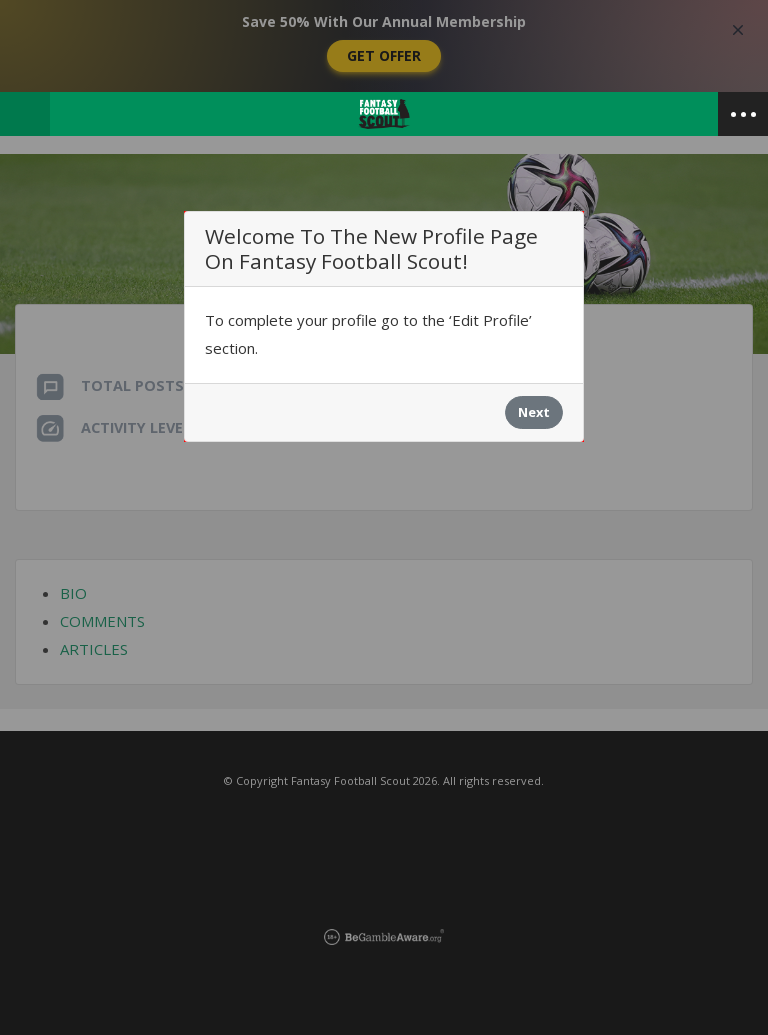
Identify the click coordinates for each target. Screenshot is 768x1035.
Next (534, 412)
